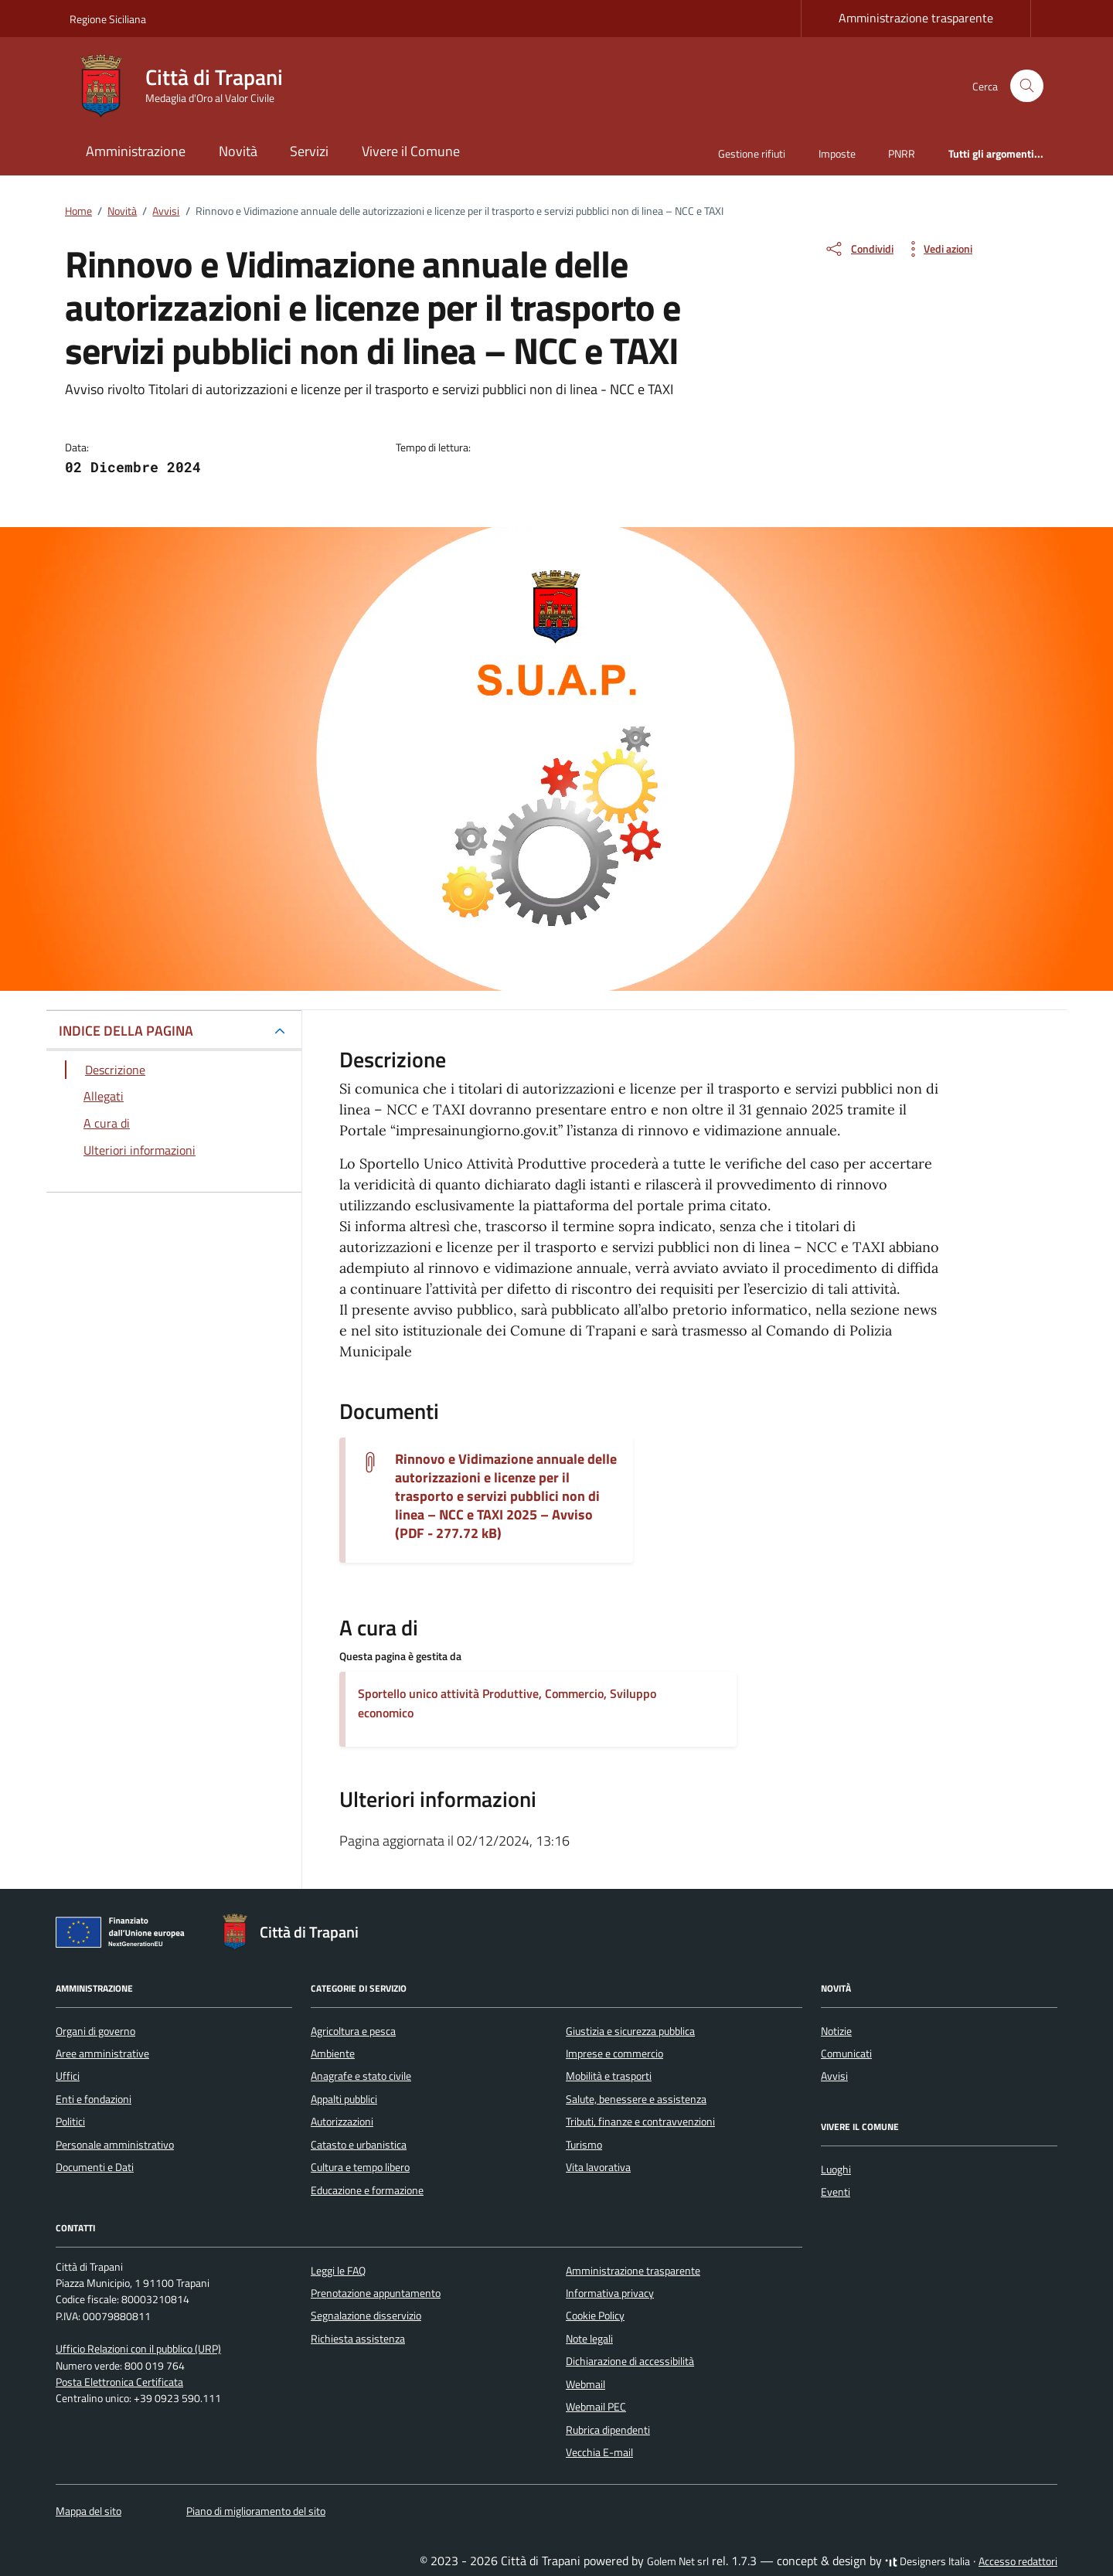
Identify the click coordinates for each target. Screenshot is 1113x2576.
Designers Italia (927, 2561)
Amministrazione (136, 151)
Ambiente (333, 2053)
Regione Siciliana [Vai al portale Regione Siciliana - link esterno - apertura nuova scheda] (108, 19)
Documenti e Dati (95, 2167)
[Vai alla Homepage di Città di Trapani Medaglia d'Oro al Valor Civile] (185, 85)
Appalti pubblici (344, 2099)
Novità (238, 151)
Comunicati (846, 2053)
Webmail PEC (596, 2406)
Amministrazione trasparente (916, 18)
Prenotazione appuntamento (376, 2293)
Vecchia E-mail (599, 2452)
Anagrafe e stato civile (361, 2075)
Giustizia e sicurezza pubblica (630, 2031)
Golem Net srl (678, 2561)
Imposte (837, 153)
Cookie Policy (595, 2315)
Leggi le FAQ (338, 2270)
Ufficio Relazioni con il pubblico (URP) (138, 2348)
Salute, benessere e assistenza (636, 2099)
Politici (70, 2121)
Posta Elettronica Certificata (119, 2382)
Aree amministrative (102, 2053)
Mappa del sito (88, 2511)
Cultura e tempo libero (360, 2167)
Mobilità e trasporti (609, 2075)
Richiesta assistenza (358, 2338)
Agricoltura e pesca (353, 2031)
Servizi (309, 151)
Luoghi (836, 2169)
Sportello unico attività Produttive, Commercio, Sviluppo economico (507, 1703)
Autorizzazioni (342, 2121)
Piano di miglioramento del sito (255, 2511)
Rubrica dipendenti (608, 2429)
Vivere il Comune (411, 151)
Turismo (584, 2144)
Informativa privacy (610, 2293)
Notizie (836, 2031)
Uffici (68, 2075)
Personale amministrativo (115, 2144)
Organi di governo (95, 2031)
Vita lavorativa (598, 2167)
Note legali (589, 2338)
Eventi (835, 2191)
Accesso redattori (1018, 2561)
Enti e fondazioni (93, 2099)
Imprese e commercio (614, 2053)
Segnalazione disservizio (366, 2315)
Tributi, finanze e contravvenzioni (640, 2121)
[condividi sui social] (859, 249)
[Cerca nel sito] (1026, 86)
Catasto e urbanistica (359, 2144)
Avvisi (834, 2075)
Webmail (585, 2384)
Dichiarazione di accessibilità (630, 2361)
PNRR (901, 153)
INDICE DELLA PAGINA (126, 1030)
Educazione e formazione (367, 2190)
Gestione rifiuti (751, 153)
